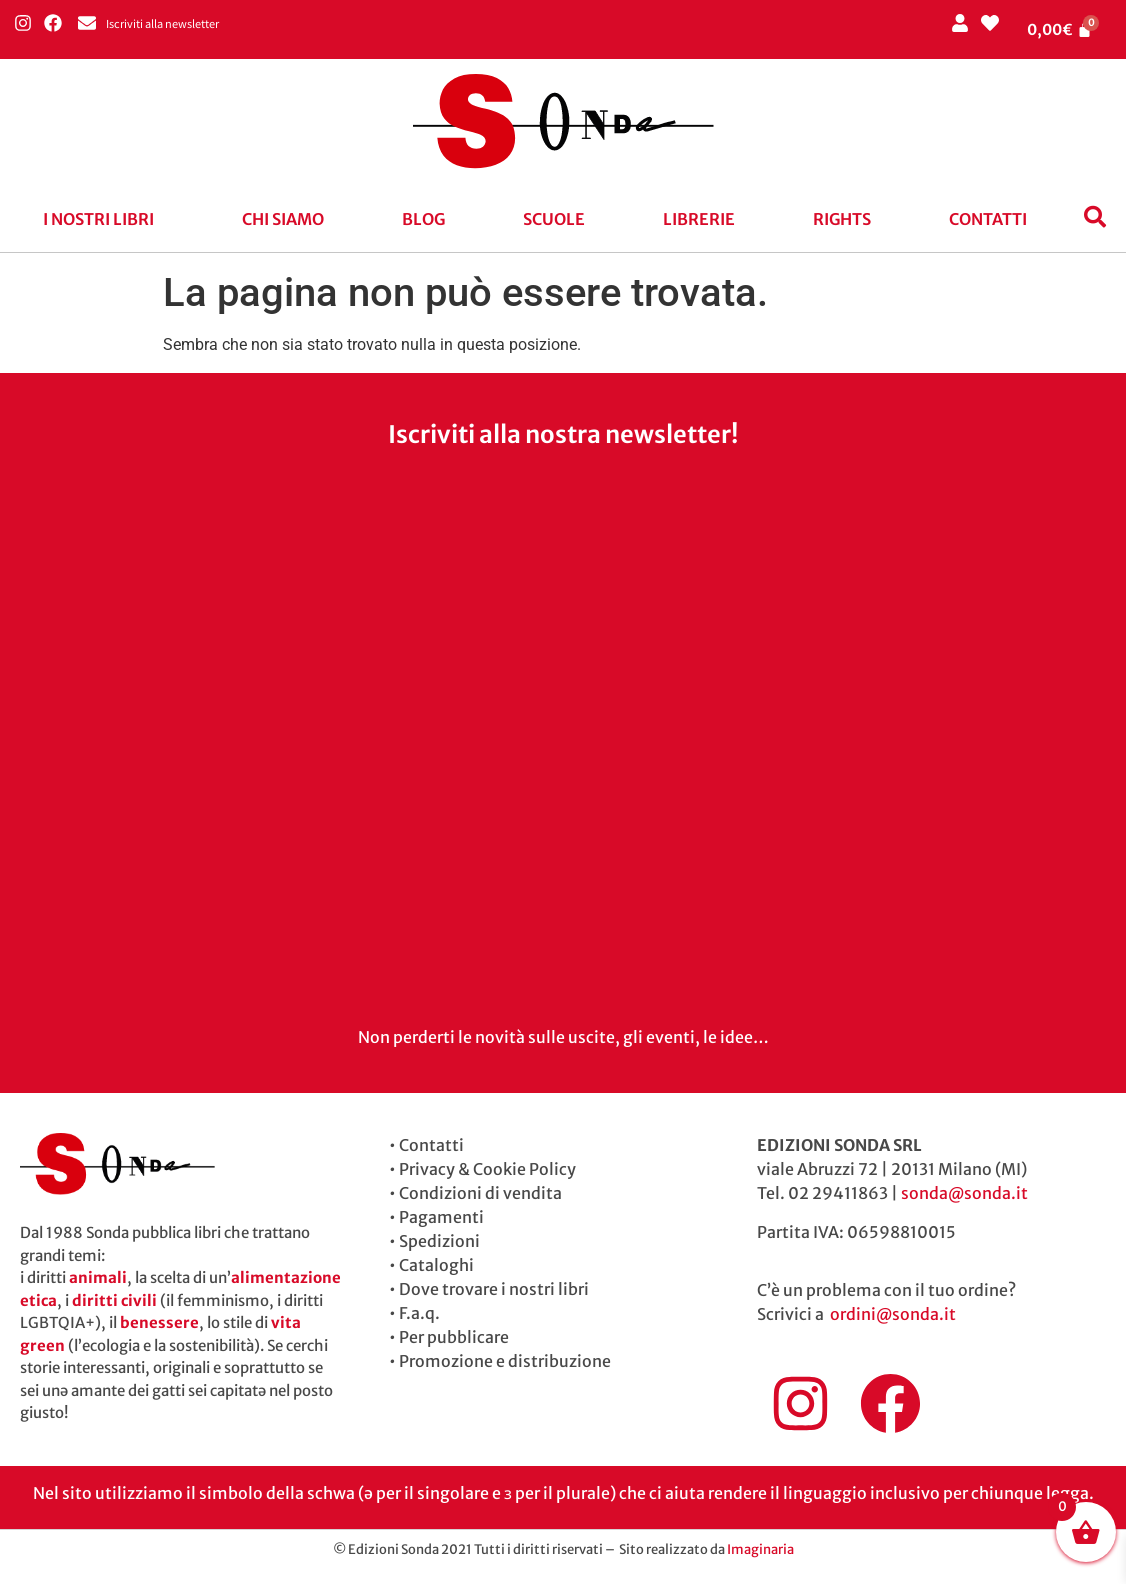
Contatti (988, 219)
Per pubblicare (454, 1337)
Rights (842, 219)
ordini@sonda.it (893, 1314)
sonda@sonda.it (964, 1193)
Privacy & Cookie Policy (487, 1169)
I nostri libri (98, 219)
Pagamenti (441, 1217)
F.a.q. (419, 1313)
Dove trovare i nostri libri (494, 1289)
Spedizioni (439, 1241)
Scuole (554, 219)
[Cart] (1060, 29)
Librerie (699, 219)
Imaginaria (760, 1549)
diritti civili (114, 1300)
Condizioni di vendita (480, 1193)
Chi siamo (283, 219)
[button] (103, 219)
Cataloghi (436, 1265)
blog (423, 219)
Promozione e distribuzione (505, 1361)
